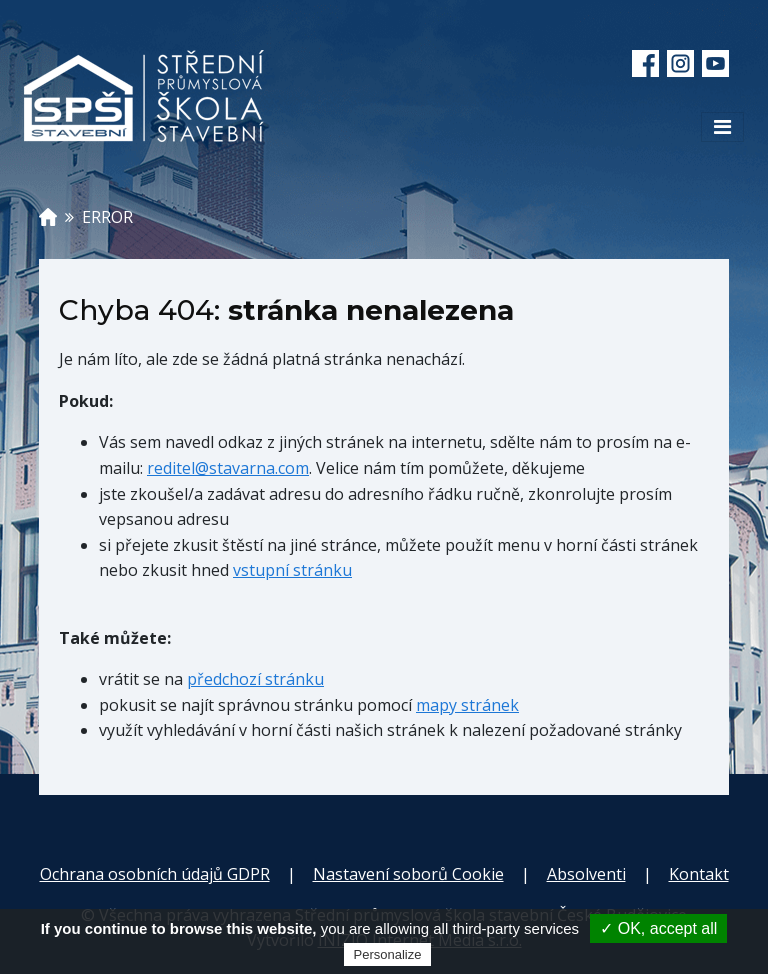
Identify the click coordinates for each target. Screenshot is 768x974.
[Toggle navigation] (722, 127)
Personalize (388, 954)
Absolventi (586, 874)
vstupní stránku (292, 570)
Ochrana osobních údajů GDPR (155, 874)
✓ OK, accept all (658, 928)
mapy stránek (467, 705)
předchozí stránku (255, 679)
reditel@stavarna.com (228, 468)
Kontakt (699, 874)
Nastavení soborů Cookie (408, 874)
